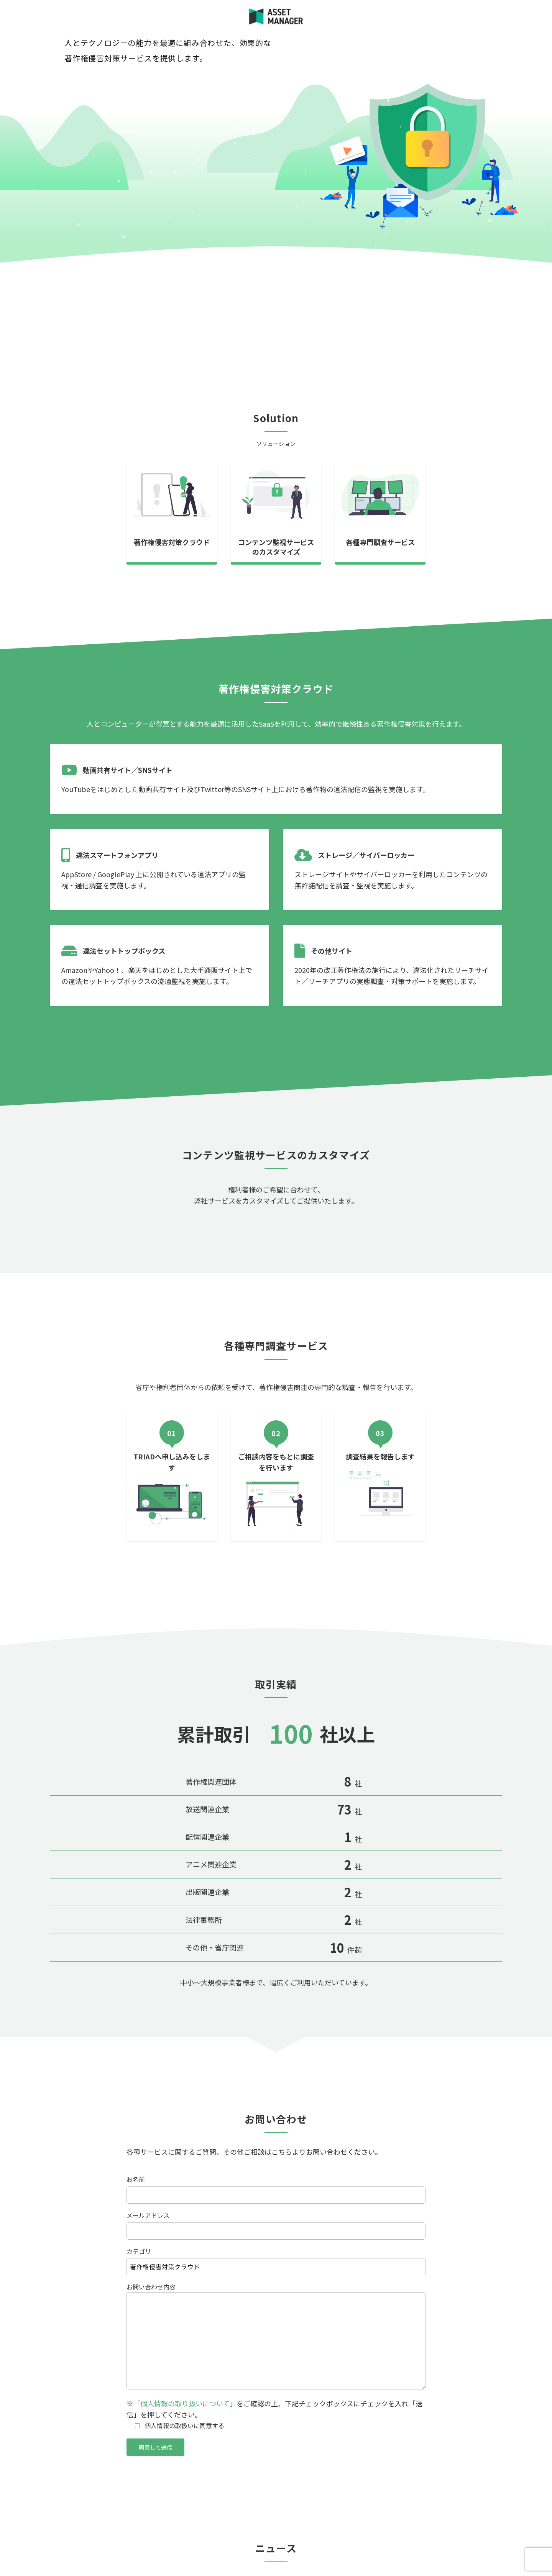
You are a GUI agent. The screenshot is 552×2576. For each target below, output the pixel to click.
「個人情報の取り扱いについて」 (185, 2403)
